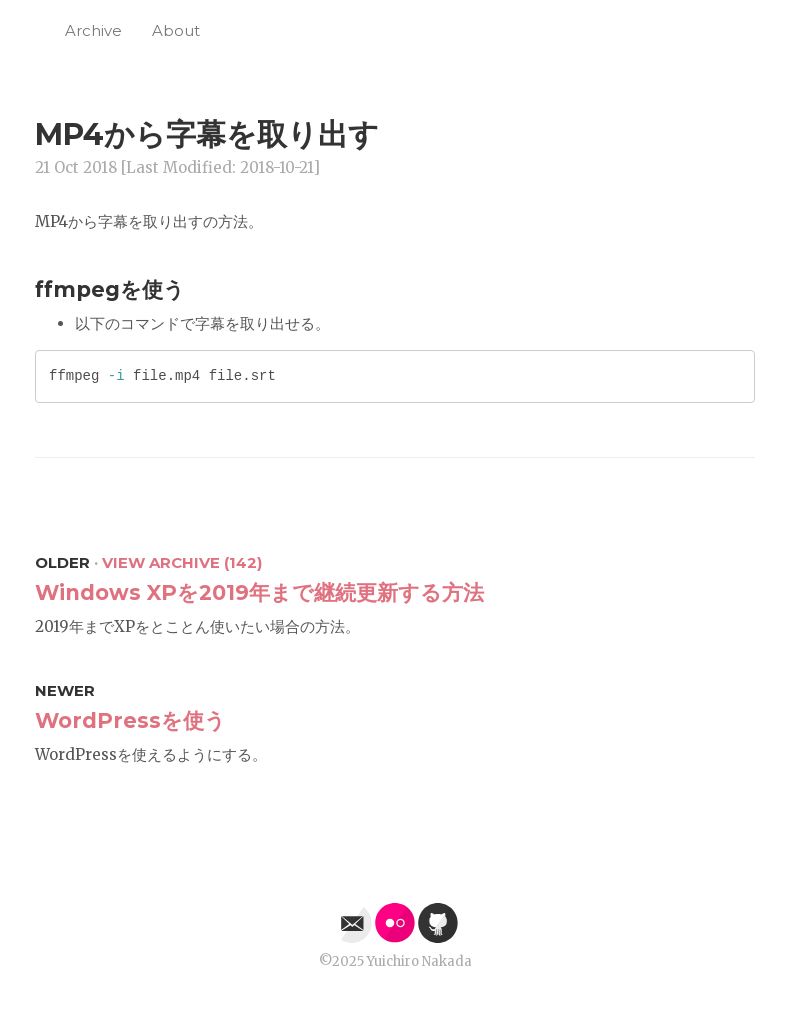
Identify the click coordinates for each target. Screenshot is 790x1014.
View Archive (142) (182, 562)
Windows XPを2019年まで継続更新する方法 (259, 592)
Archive (93, 30)
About (176, 30)
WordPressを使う (130, 720)
